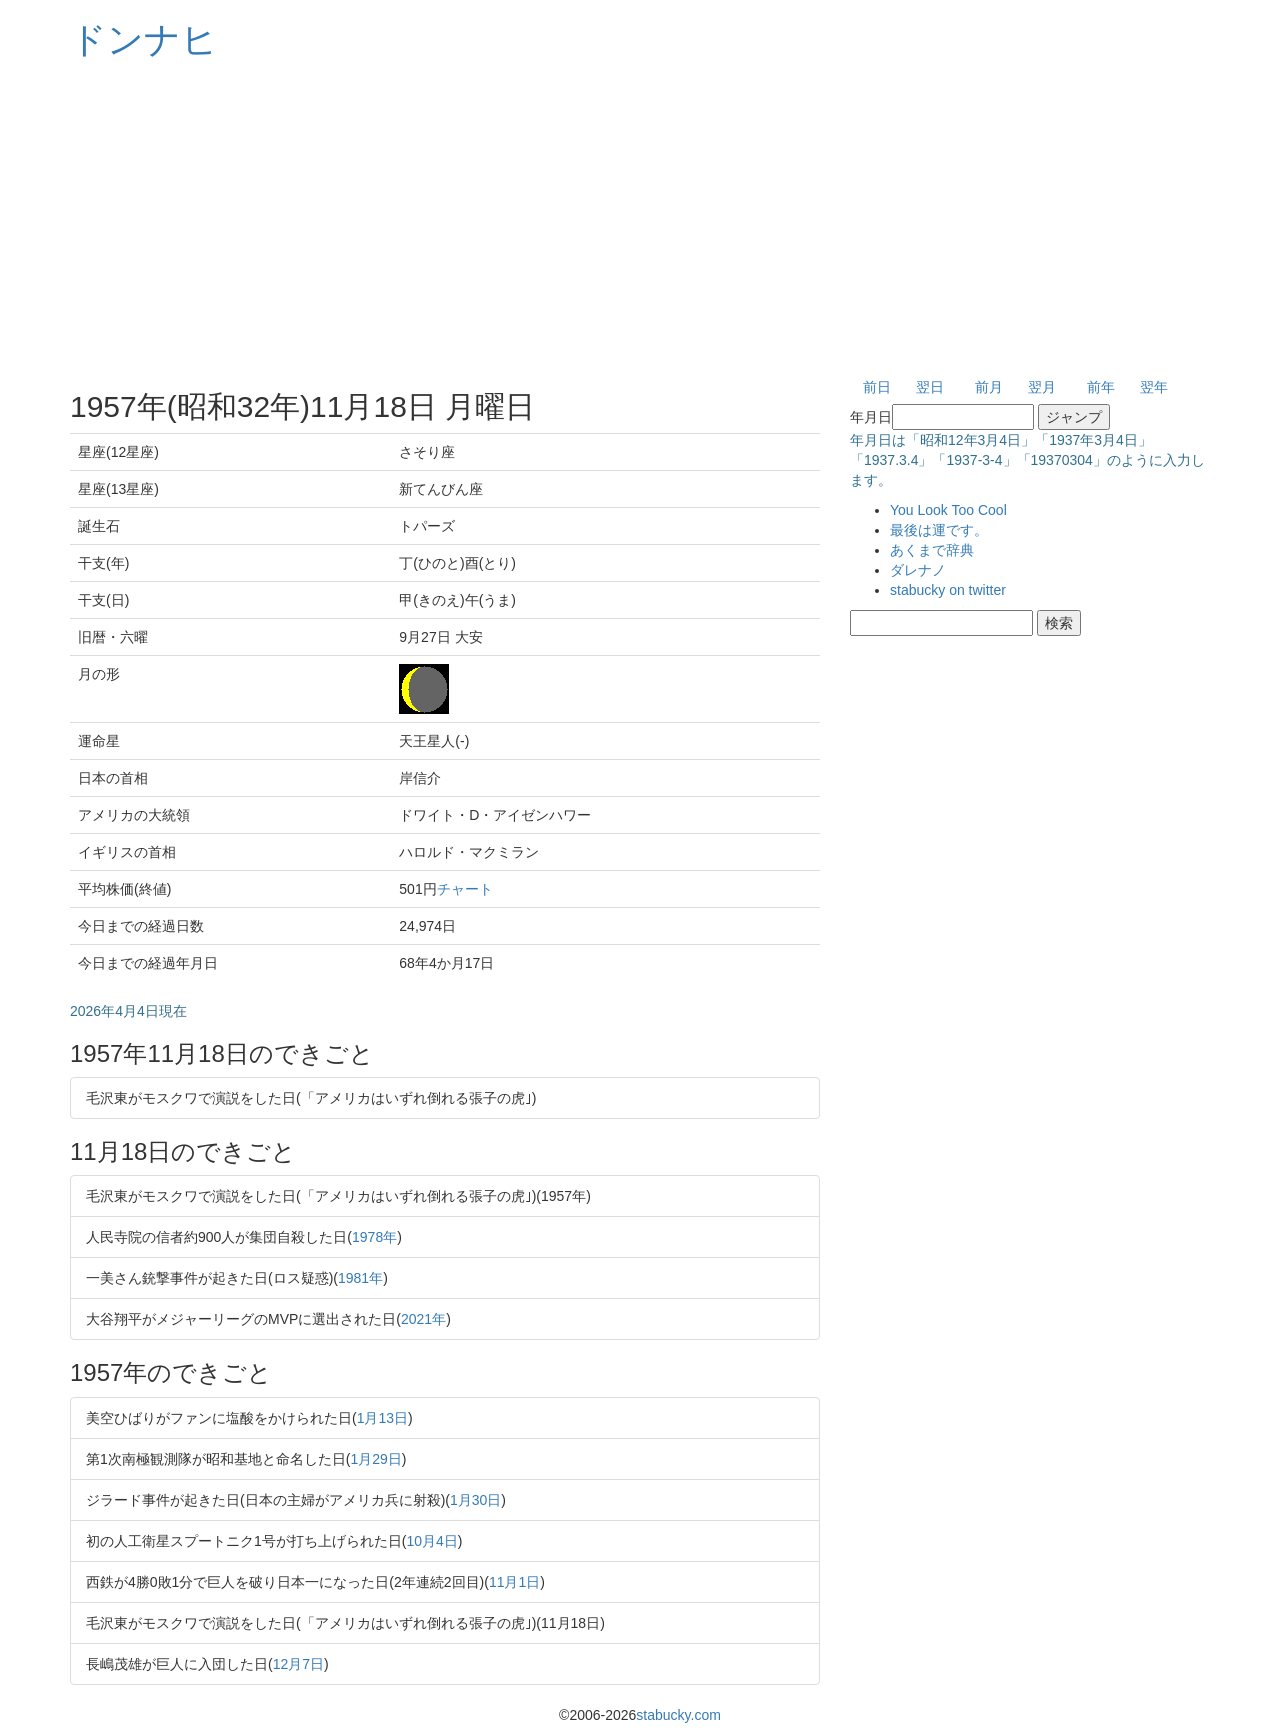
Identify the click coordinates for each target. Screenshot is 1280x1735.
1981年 (360, 1278)
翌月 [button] (1042, 387)
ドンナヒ (144, 39)
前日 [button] (877, 387)
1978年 (374, 1237)
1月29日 (375, 1459)
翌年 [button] (1154, 387)
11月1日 (514, 1582)
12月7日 (298, 1664)
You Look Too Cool (948, 510)
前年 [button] (1101, 387)
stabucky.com (678, 1715)
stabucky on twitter (948, 590)
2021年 (423, 1319)
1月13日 (382, 1418)
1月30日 (475, 1500)
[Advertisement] (640, 220)
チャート (465, 889)
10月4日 (431, 1541)
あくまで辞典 (932, 550)
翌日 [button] (930, 387)
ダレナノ (918, 570)
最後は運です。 (939, 530)
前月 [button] (989, 387)
